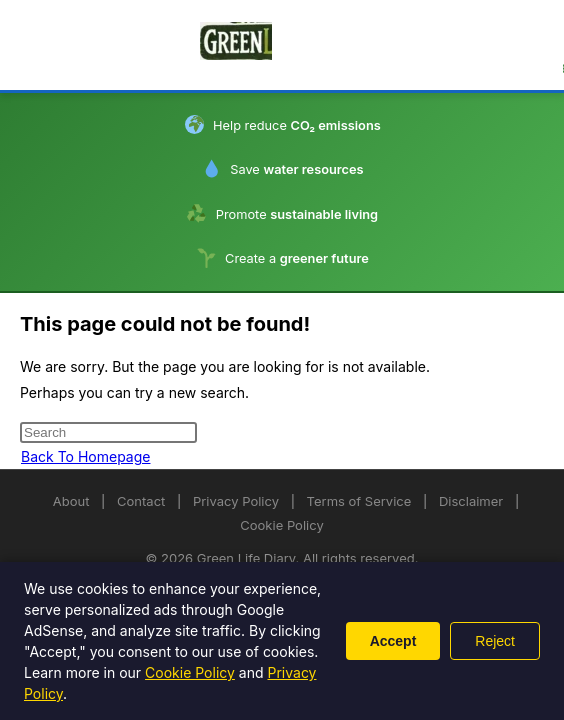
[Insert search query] (108, 432)
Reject (495, 641)
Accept (393, 641)
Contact (141, 501)
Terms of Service (359, 501)
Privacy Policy (236, 501)
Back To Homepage (85, 456)
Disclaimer (471, 501)
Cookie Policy (281, 525)
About (71, 501)
